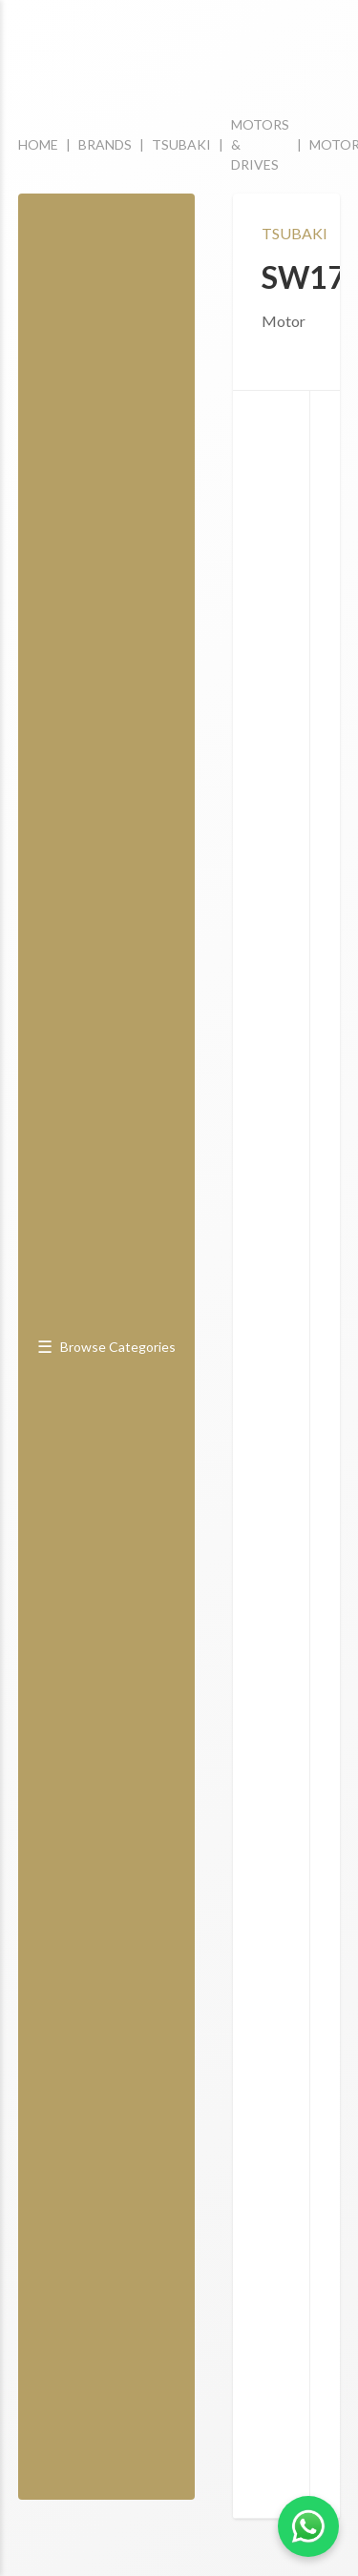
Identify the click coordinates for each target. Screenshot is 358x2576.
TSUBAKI (181, 144)
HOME (38, 144)
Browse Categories (106, 1347)
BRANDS (105, 144)
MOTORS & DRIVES (260, 144)
